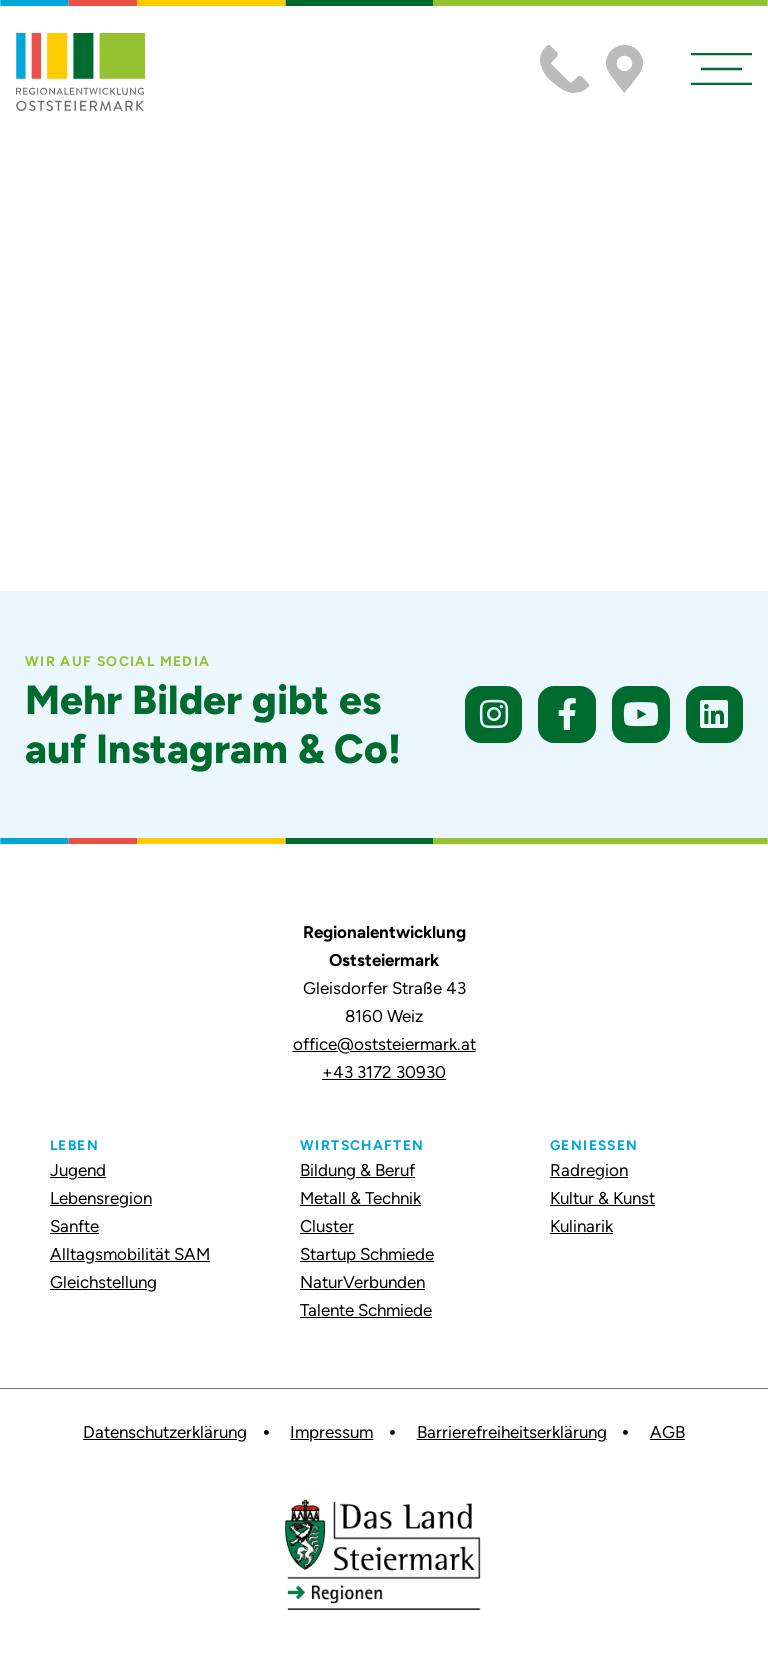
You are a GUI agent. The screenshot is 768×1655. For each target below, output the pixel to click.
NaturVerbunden (362, 1282)
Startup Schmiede (367, 1254)
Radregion (589, 1170)
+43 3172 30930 (384, 1072)
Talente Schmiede (366, 1310)
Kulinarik (581, 1226)
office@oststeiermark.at (384, 1044)
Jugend (78, 1170)
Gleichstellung (103, 1282)
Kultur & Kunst (602, 1198)
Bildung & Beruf (357, 1170)
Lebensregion (101, 1198)
